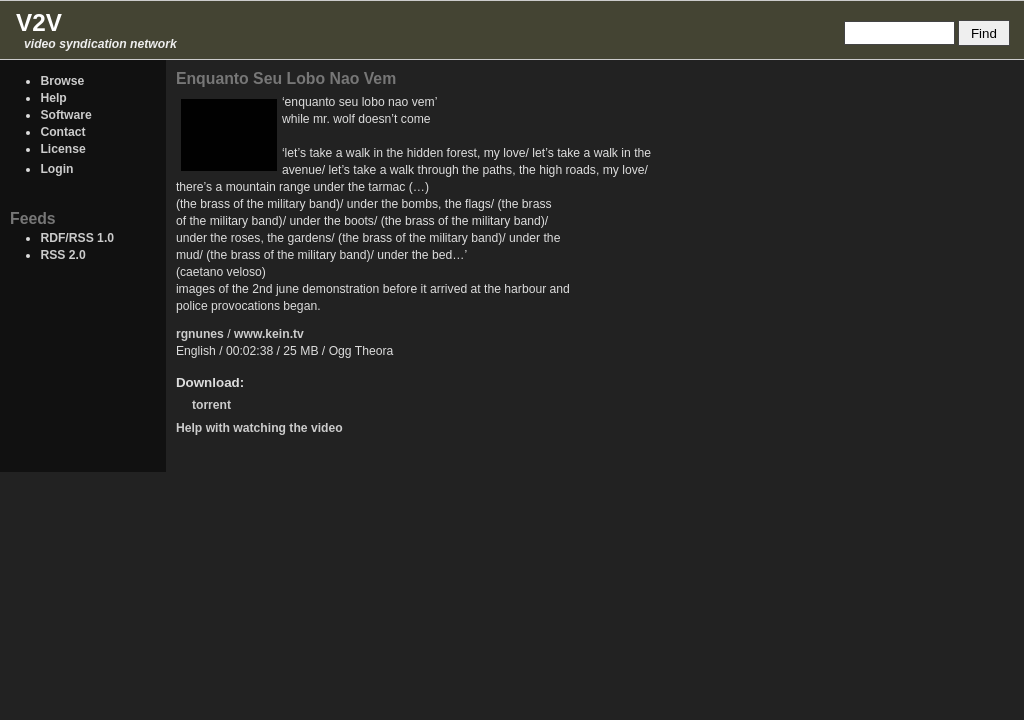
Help (53, 98)
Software (65, 115)
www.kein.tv (269, 334)
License (62, 149)
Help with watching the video (259, 428)
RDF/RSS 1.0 (77, 238)
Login (56, 169)
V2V (39, 22)
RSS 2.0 (62, 255)
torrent (211, 405)
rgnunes (200, 334)
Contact (62, 132)
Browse (62, 81)
